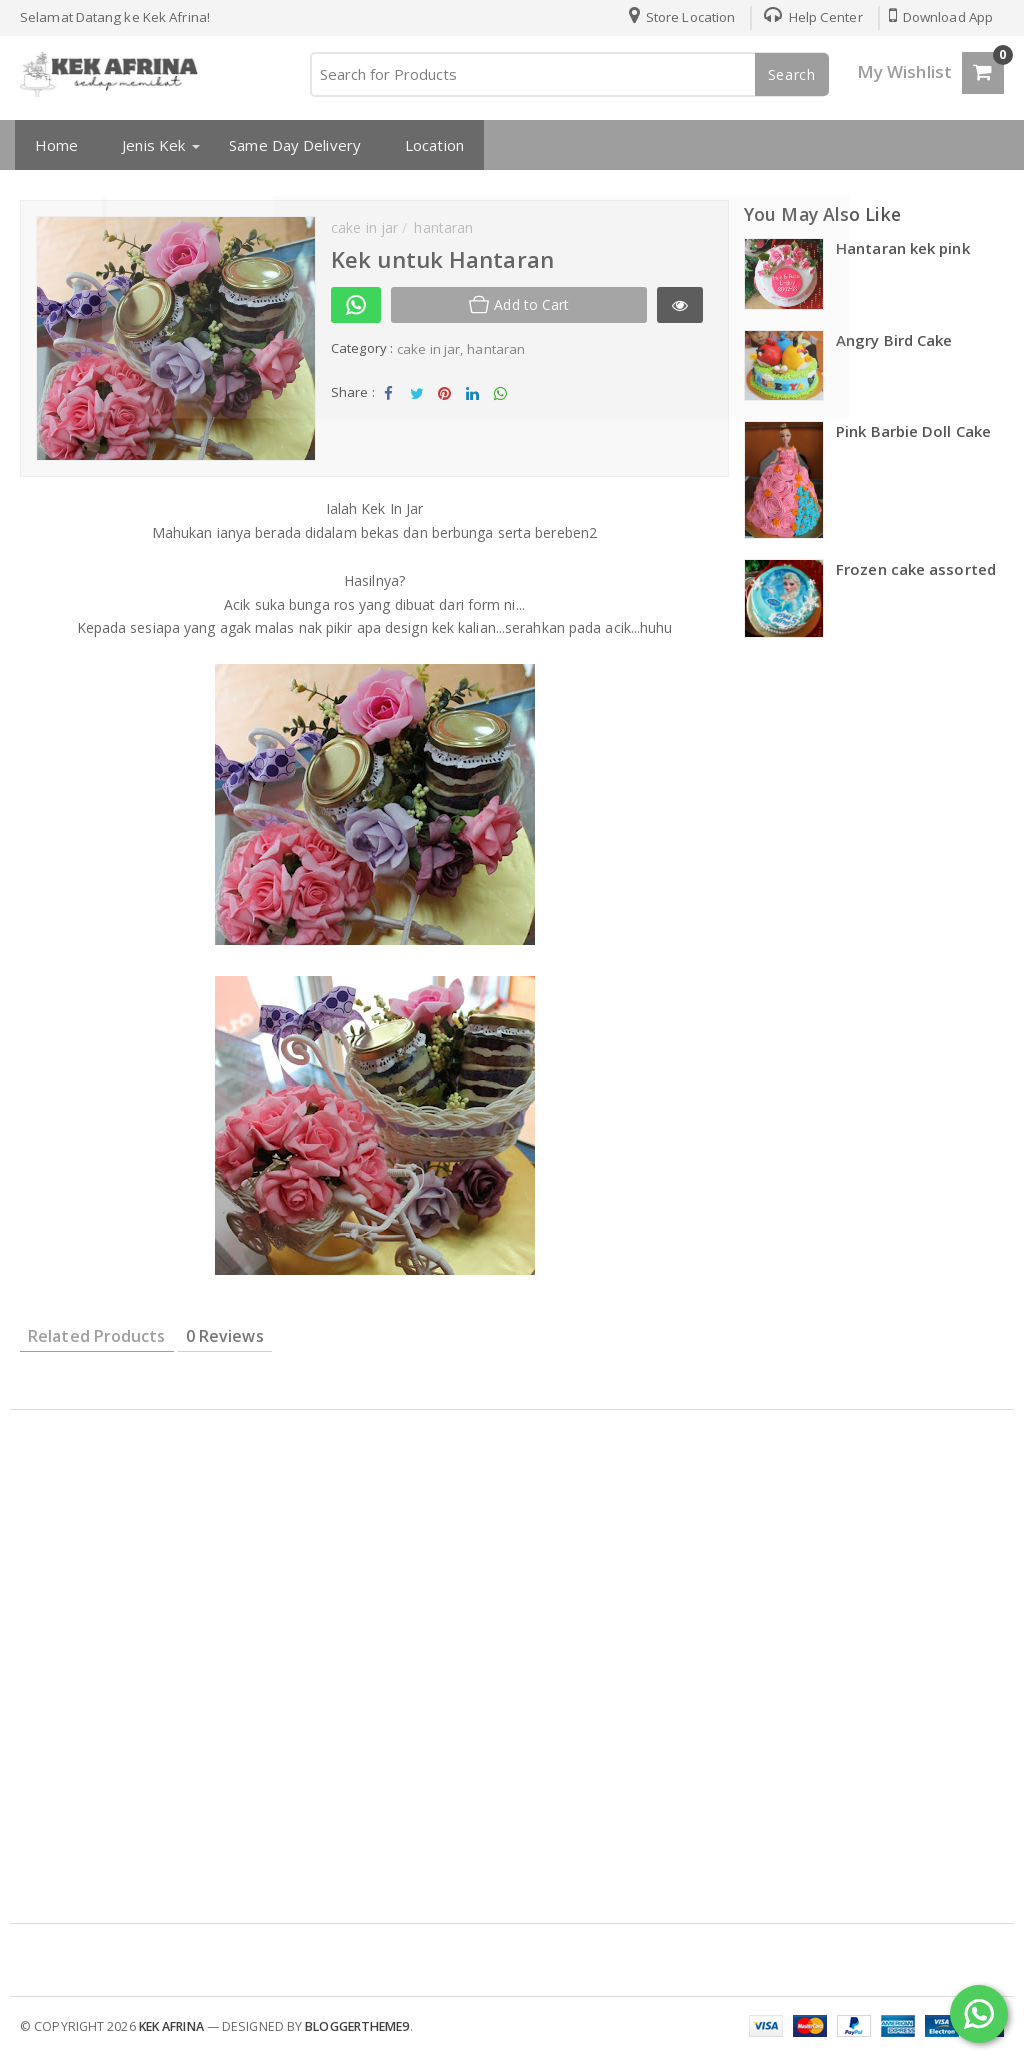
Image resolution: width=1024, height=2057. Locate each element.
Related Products (97, 1336)
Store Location (677, 17)
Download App (940, 17)
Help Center (809, 17)
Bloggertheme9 (357, 2026)
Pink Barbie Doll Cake (913, 431)
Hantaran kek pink (903, 248)
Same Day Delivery (291, 145)
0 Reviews (225, 1336)
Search (792, 74)
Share (389, 398)
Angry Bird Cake (894, 340)
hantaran (496, 349)
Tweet (416, 398)
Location (429, 145)
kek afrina (171, 2026)
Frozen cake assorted (916, 569)
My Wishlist (904, 71)
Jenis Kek (149, 145)
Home (51, 145)
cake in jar (428, 349)
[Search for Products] (568, 74)
